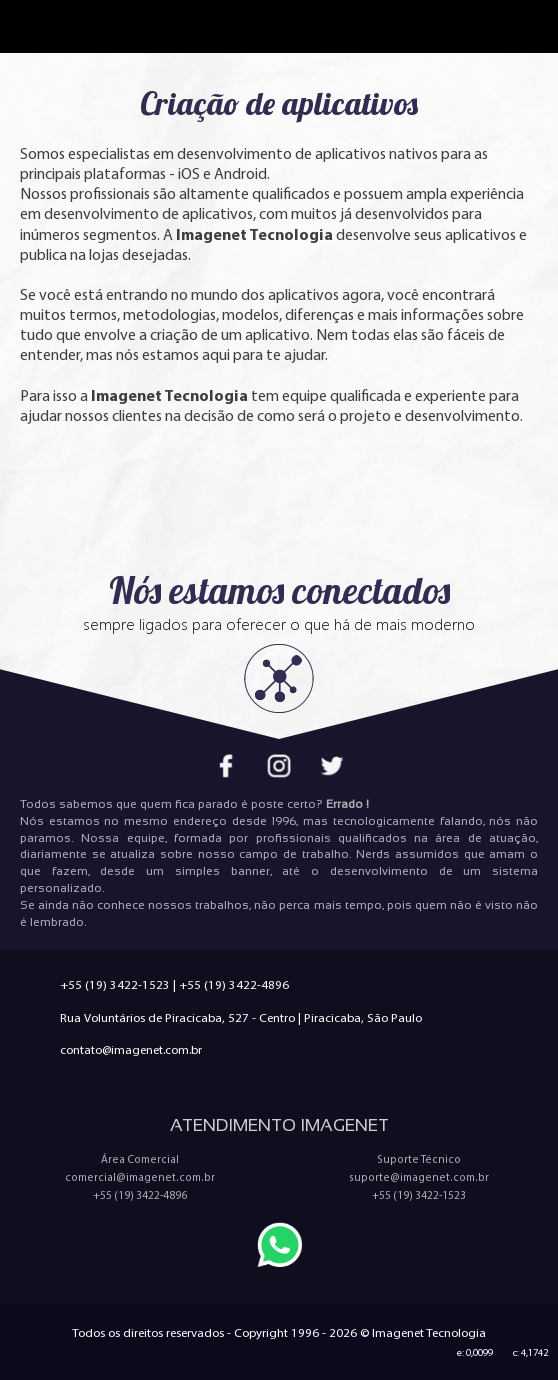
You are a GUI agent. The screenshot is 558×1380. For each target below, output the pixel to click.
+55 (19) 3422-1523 (115, 984)
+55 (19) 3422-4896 (234, 984)
